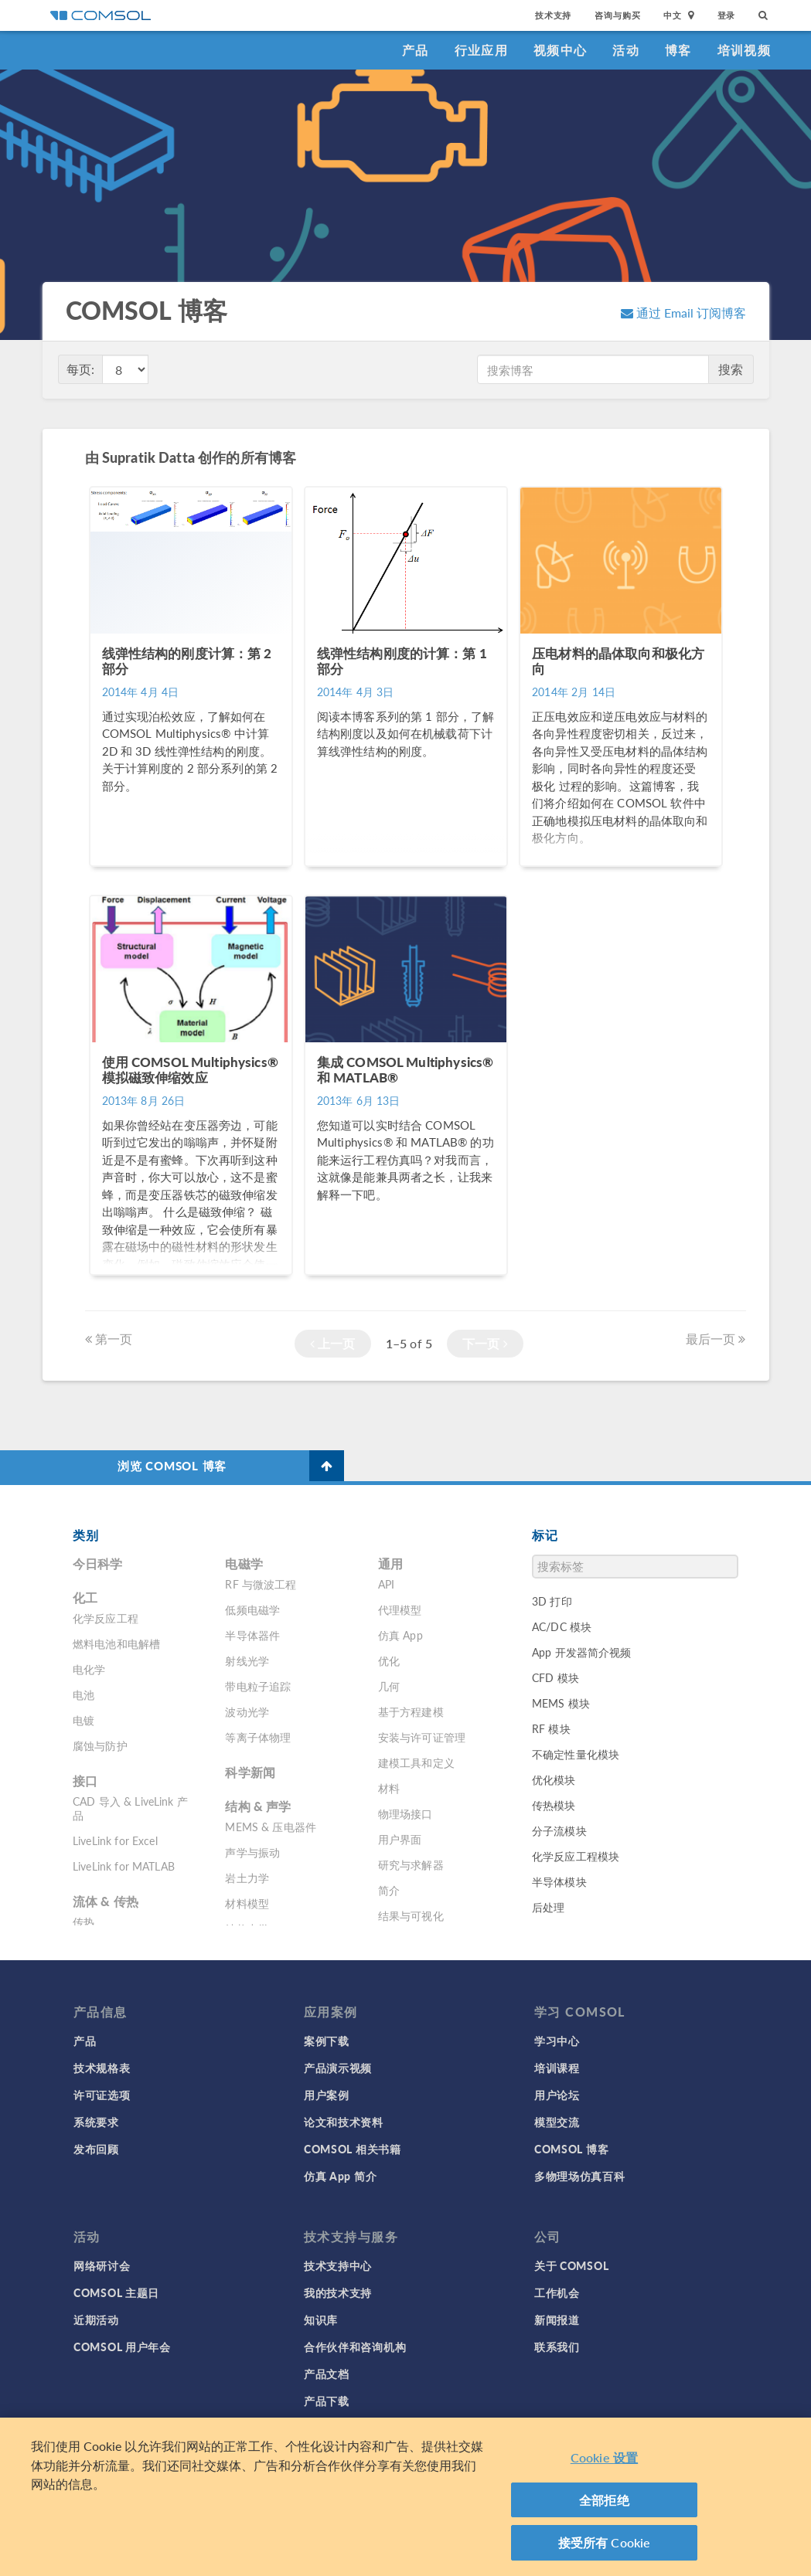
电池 (83, 1694)
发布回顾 (96, 2148)
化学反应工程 (105, 1618)
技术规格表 (102, 2067)
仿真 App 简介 (340, 2175)
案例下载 (326, 2040)
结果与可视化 (411, 1915)
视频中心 (560, 50)
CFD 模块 (555, 1677)
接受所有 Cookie (604, 2542)
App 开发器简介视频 (582, 1652)
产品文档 (326, 2373)
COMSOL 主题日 (116, 2292)
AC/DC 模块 (561, 1626)
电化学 (89, 1669)
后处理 (548, 1907)
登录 (726, 15)
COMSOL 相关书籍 (352, 2148)
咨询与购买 (617, 15)
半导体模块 (559, 1881)
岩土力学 (247, 1877)
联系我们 (557, 2346)
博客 (678, 50)
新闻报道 (557, 2319)
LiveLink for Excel (115, 1840)
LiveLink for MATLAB (124, 1866)
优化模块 (554, 1779)
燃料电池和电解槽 (116, 1643)
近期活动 (96, 2319)
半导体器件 (252, 1635)
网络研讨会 (102, 2265)
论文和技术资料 (343, 2121)
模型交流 (557, 2121)
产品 (415, 50)
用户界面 (400, 1839)
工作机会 (557, 2292)
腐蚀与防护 (100, 1745)
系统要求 (96, 2121)
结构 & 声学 (258, 1806)
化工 (85, 1597)
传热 (83, 1921)
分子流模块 (559, 1830)
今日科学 (98, 1563)
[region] (405, 2497)
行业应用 (481, 50)
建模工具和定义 (416, 1762)
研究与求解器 (411, 1864)
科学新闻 (250, 1772)
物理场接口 (405, 1813)
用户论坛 (557, 2094)
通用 (390, 1563)
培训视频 (744, 50)
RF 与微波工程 (260, 1584)
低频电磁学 (252, 1609)
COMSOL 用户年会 (122, 2346)
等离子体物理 (258, 1737)
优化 (389, 1660)
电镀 (83, 1720)
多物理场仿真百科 (579, 2175)
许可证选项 (102, 2094)
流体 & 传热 (105, 1901)
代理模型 (400, 1609)
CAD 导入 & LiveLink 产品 (130, 1808)
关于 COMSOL (571, 2265)
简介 (389, 1890)
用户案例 (326, 2094)
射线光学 (247, 1660)
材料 (389, 1788)
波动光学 (247, 1711)
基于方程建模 (411, 1711)
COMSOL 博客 (571, 2148)
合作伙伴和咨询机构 (355, 2346)
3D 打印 (552, 1601)
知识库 (321, 2319)
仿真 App (400, 1635)
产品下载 (326, 2400)
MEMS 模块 (561, 1703)
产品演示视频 (338, 2067)
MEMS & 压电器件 (270, 1826)
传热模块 (554, 1805)
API (386, 1584)
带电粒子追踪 (258, 1686)
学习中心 (557, 2040)
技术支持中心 (338, 2265)
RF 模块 (551, 1728)
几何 (389, 1686)
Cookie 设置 (604, 2457)
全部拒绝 (604, 2500)
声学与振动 (252, 1852)
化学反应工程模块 (575, 1856)
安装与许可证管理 (421, 1737)
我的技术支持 (338, 2292)
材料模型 (247, 1903)
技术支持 (553, 15)
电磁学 (243, 1563)
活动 (625, 50)
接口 (85, 1780)
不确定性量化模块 (575, 1754)
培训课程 (557, 2067)
